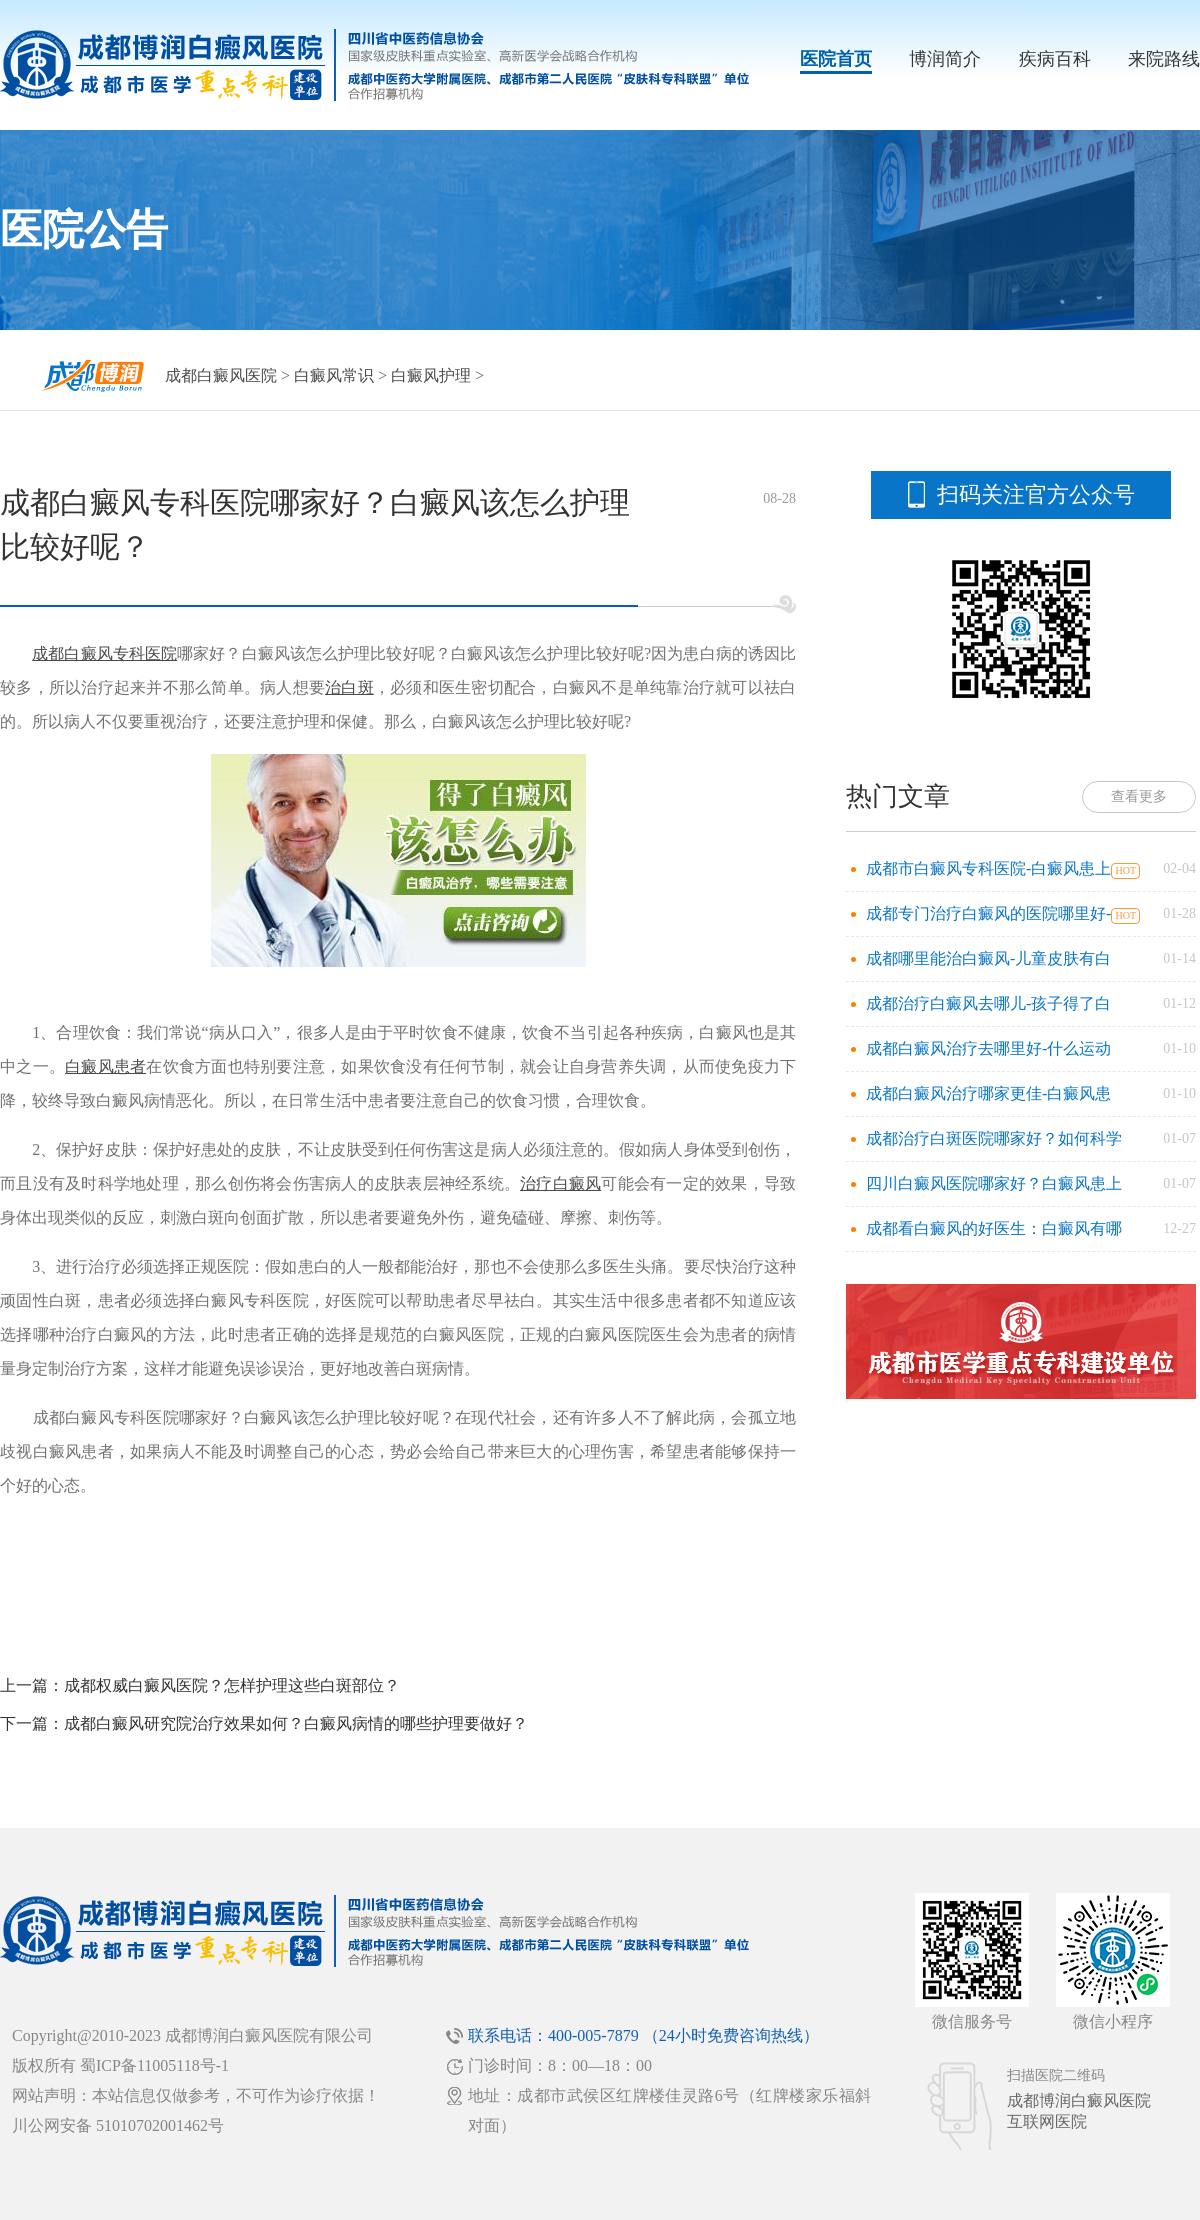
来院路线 (1164, 59)
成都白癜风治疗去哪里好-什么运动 (988, 1048)
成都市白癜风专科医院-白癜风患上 (988, 868)
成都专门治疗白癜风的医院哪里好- (988, 913)
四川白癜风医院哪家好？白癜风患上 (994, 1183)
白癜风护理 (431, 375)
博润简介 (945, 59)
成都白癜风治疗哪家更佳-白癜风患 (988, 1093)
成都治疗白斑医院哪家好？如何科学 (994, 1138)
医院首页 (836, 59)
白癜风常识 (334, 375)
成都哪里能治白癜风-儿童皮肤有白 (988, 958)
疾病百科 (1055, 59)
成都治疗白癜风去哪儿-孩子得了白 (988, 1003)
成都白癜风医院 (221, 375)
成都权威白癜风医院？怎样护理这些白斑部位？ (232, 1685)
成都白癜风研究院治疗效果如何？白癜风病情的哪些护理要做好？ (296, 1723)
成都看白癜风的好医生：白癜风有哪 (994, 1228)
